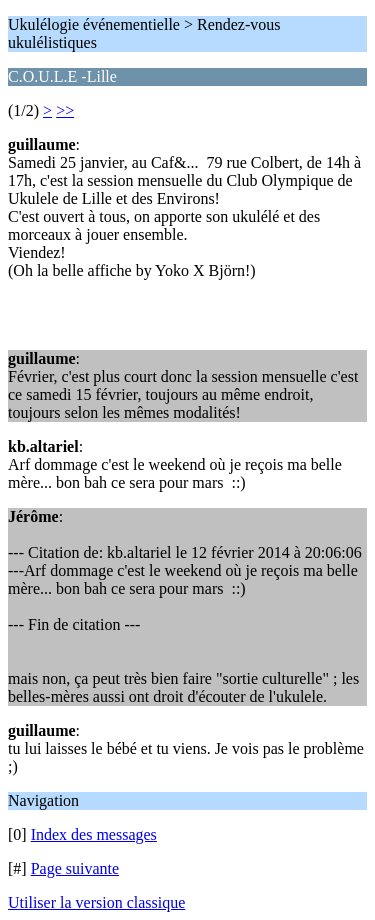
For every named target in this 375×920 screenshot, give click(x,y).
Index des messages (94, 834)
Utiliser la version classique (96, 902)
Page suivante (75, 868)
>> (65, 110)
